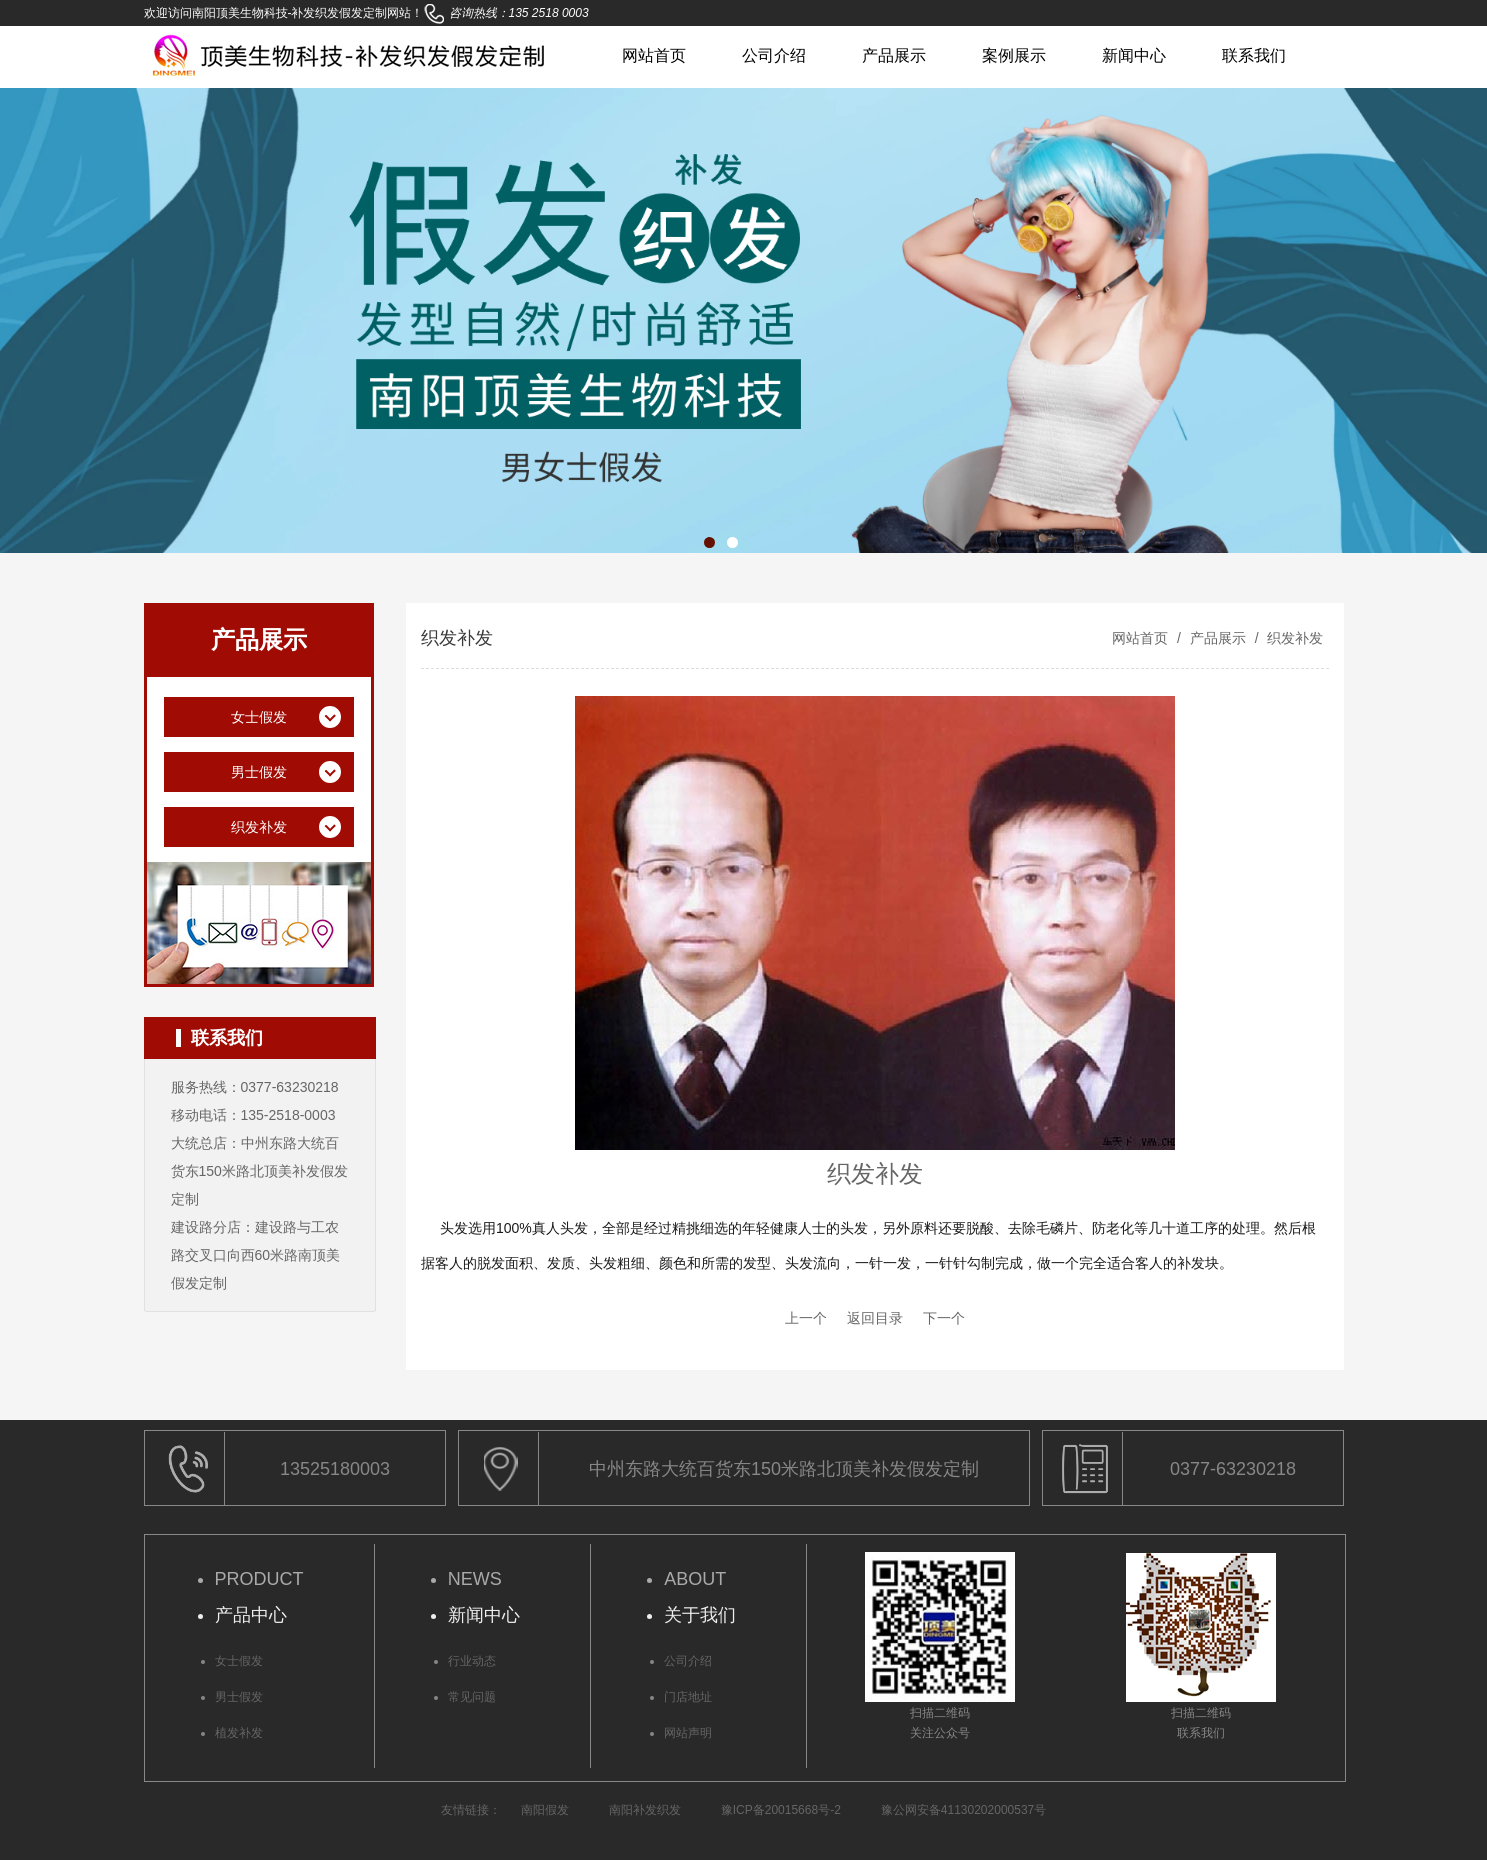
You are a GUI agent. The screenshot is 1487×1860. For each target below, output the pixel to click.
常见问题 (472, 1697)
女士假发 (239, 1661)
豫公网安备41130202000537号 (963, 1810)
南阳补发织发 (645, 1810)
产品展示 (894, 55)
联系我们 (1254, 55)
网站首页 (654, 55)
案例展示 (1014, 55)
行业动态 (472, 1661)
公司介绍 (774, 55)
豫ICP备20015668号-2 (781, 1810)
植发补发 (239, 1733)
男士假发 (239, 1697)
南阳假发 (545, 1810)
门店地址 (688, 1697)
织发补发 (1294, 638)
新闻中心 (1134, 55)
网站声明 (688, 1733)
